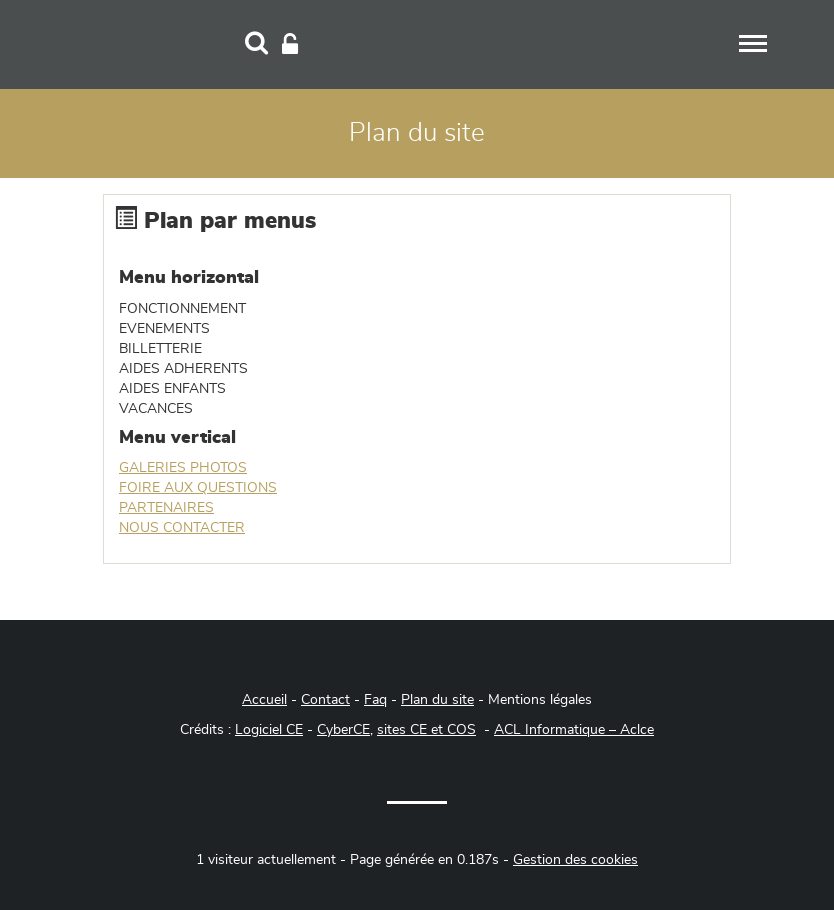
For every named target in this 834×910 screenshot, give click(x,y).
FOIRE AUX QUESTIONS (198, 488)
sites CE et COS (426, 730)
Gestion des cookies (575, 860)
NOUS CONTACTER (182, 528)
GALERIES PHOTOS (183, 468)
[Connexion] (290, 45)
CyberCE (343, 730)
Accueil (264, 700)
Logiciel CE (269, 730)
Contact (325, 700)
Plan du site (437, 700)
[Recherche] (256, 45)
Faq (375, 700)
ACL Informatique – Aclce (574, 730)
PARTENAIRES (166, 508)
